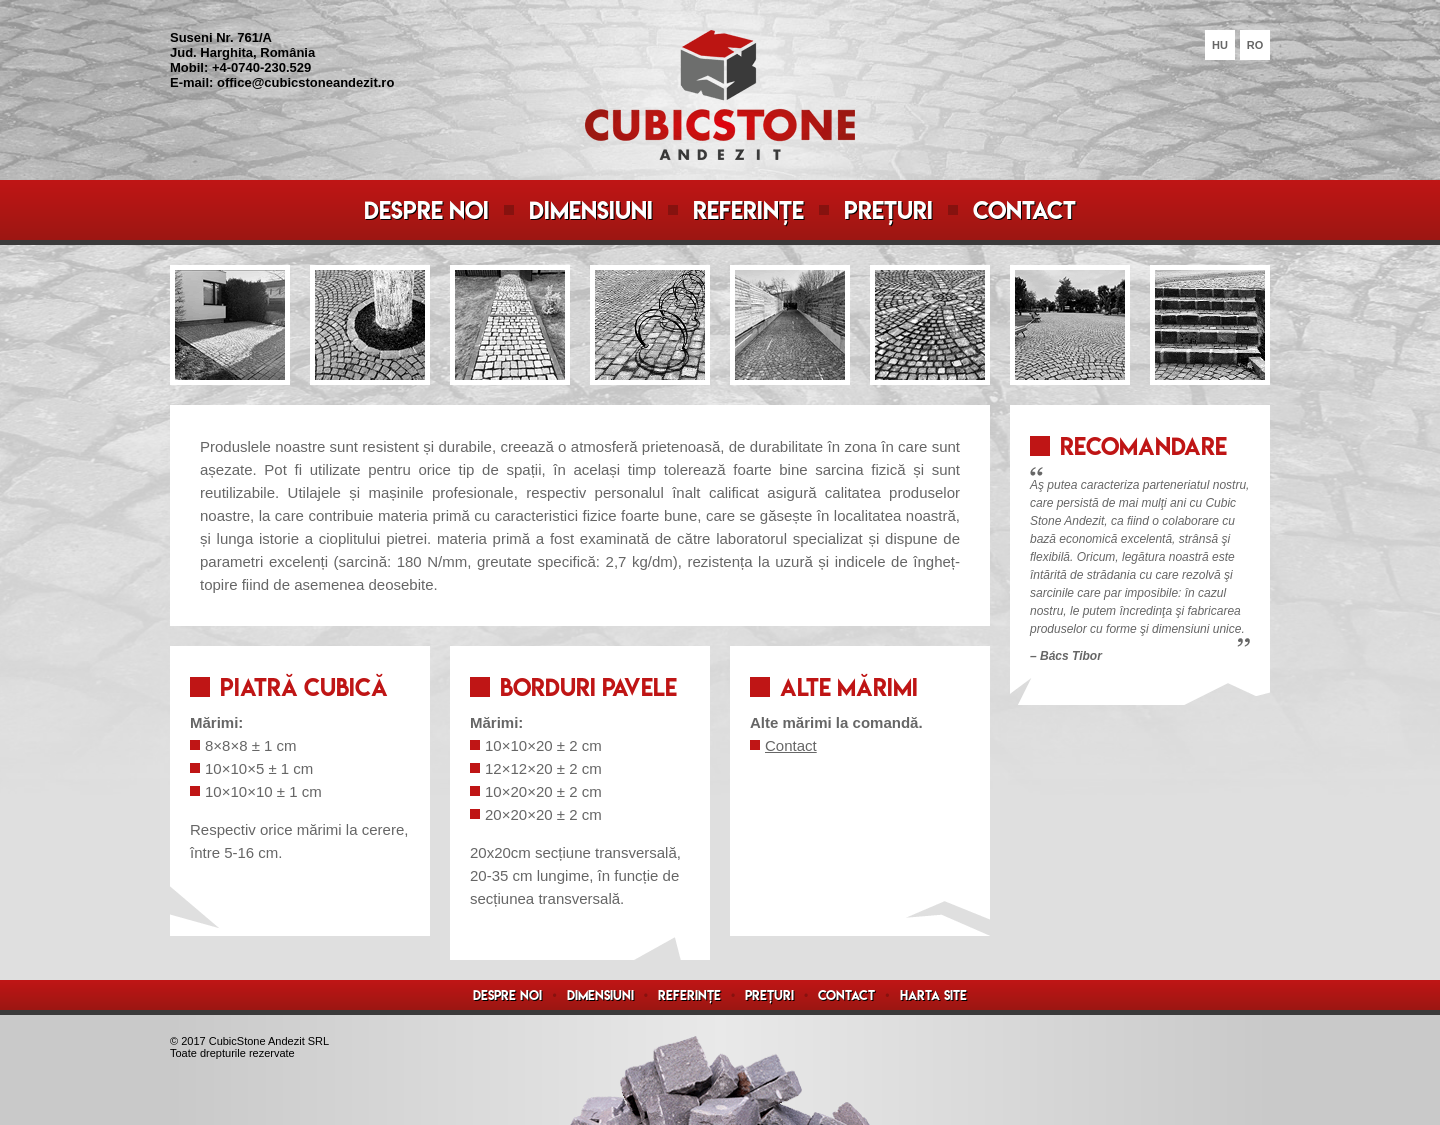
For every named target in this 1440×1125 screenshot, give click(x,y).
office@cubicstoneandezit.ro (305, 82)
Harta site (933, 995)
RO (1255, 45)
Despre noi (426, 210)
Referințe (748, 210)
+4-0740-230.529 (261, 67)
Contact (1024, 210)
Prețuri (888, 210)
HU (1220, 45)
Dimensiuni (591, 210)
